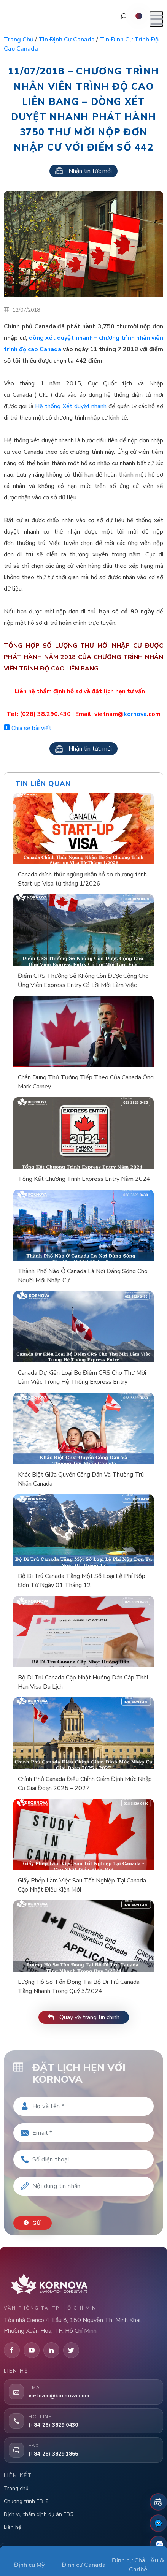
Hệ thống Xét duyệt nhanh (71, 406)
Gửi (32, 2223)
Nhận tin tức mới (83, 171)
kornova (135, 714)
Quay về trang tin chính (83, 2017)
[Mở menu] (156, 19)
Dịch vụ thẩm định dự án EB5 (38, 2514)
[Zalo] (158, 2544)
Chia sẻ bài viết (27, 728)
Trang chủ (18, 39)
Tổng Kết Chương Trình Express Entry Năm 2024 (84, 1179)
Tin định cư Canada (66, 39)
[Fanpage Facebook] (158, 2523)
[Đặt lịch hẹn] (158, 2502)
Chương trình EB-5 (26, 2501)
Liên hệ (12, 2527)
